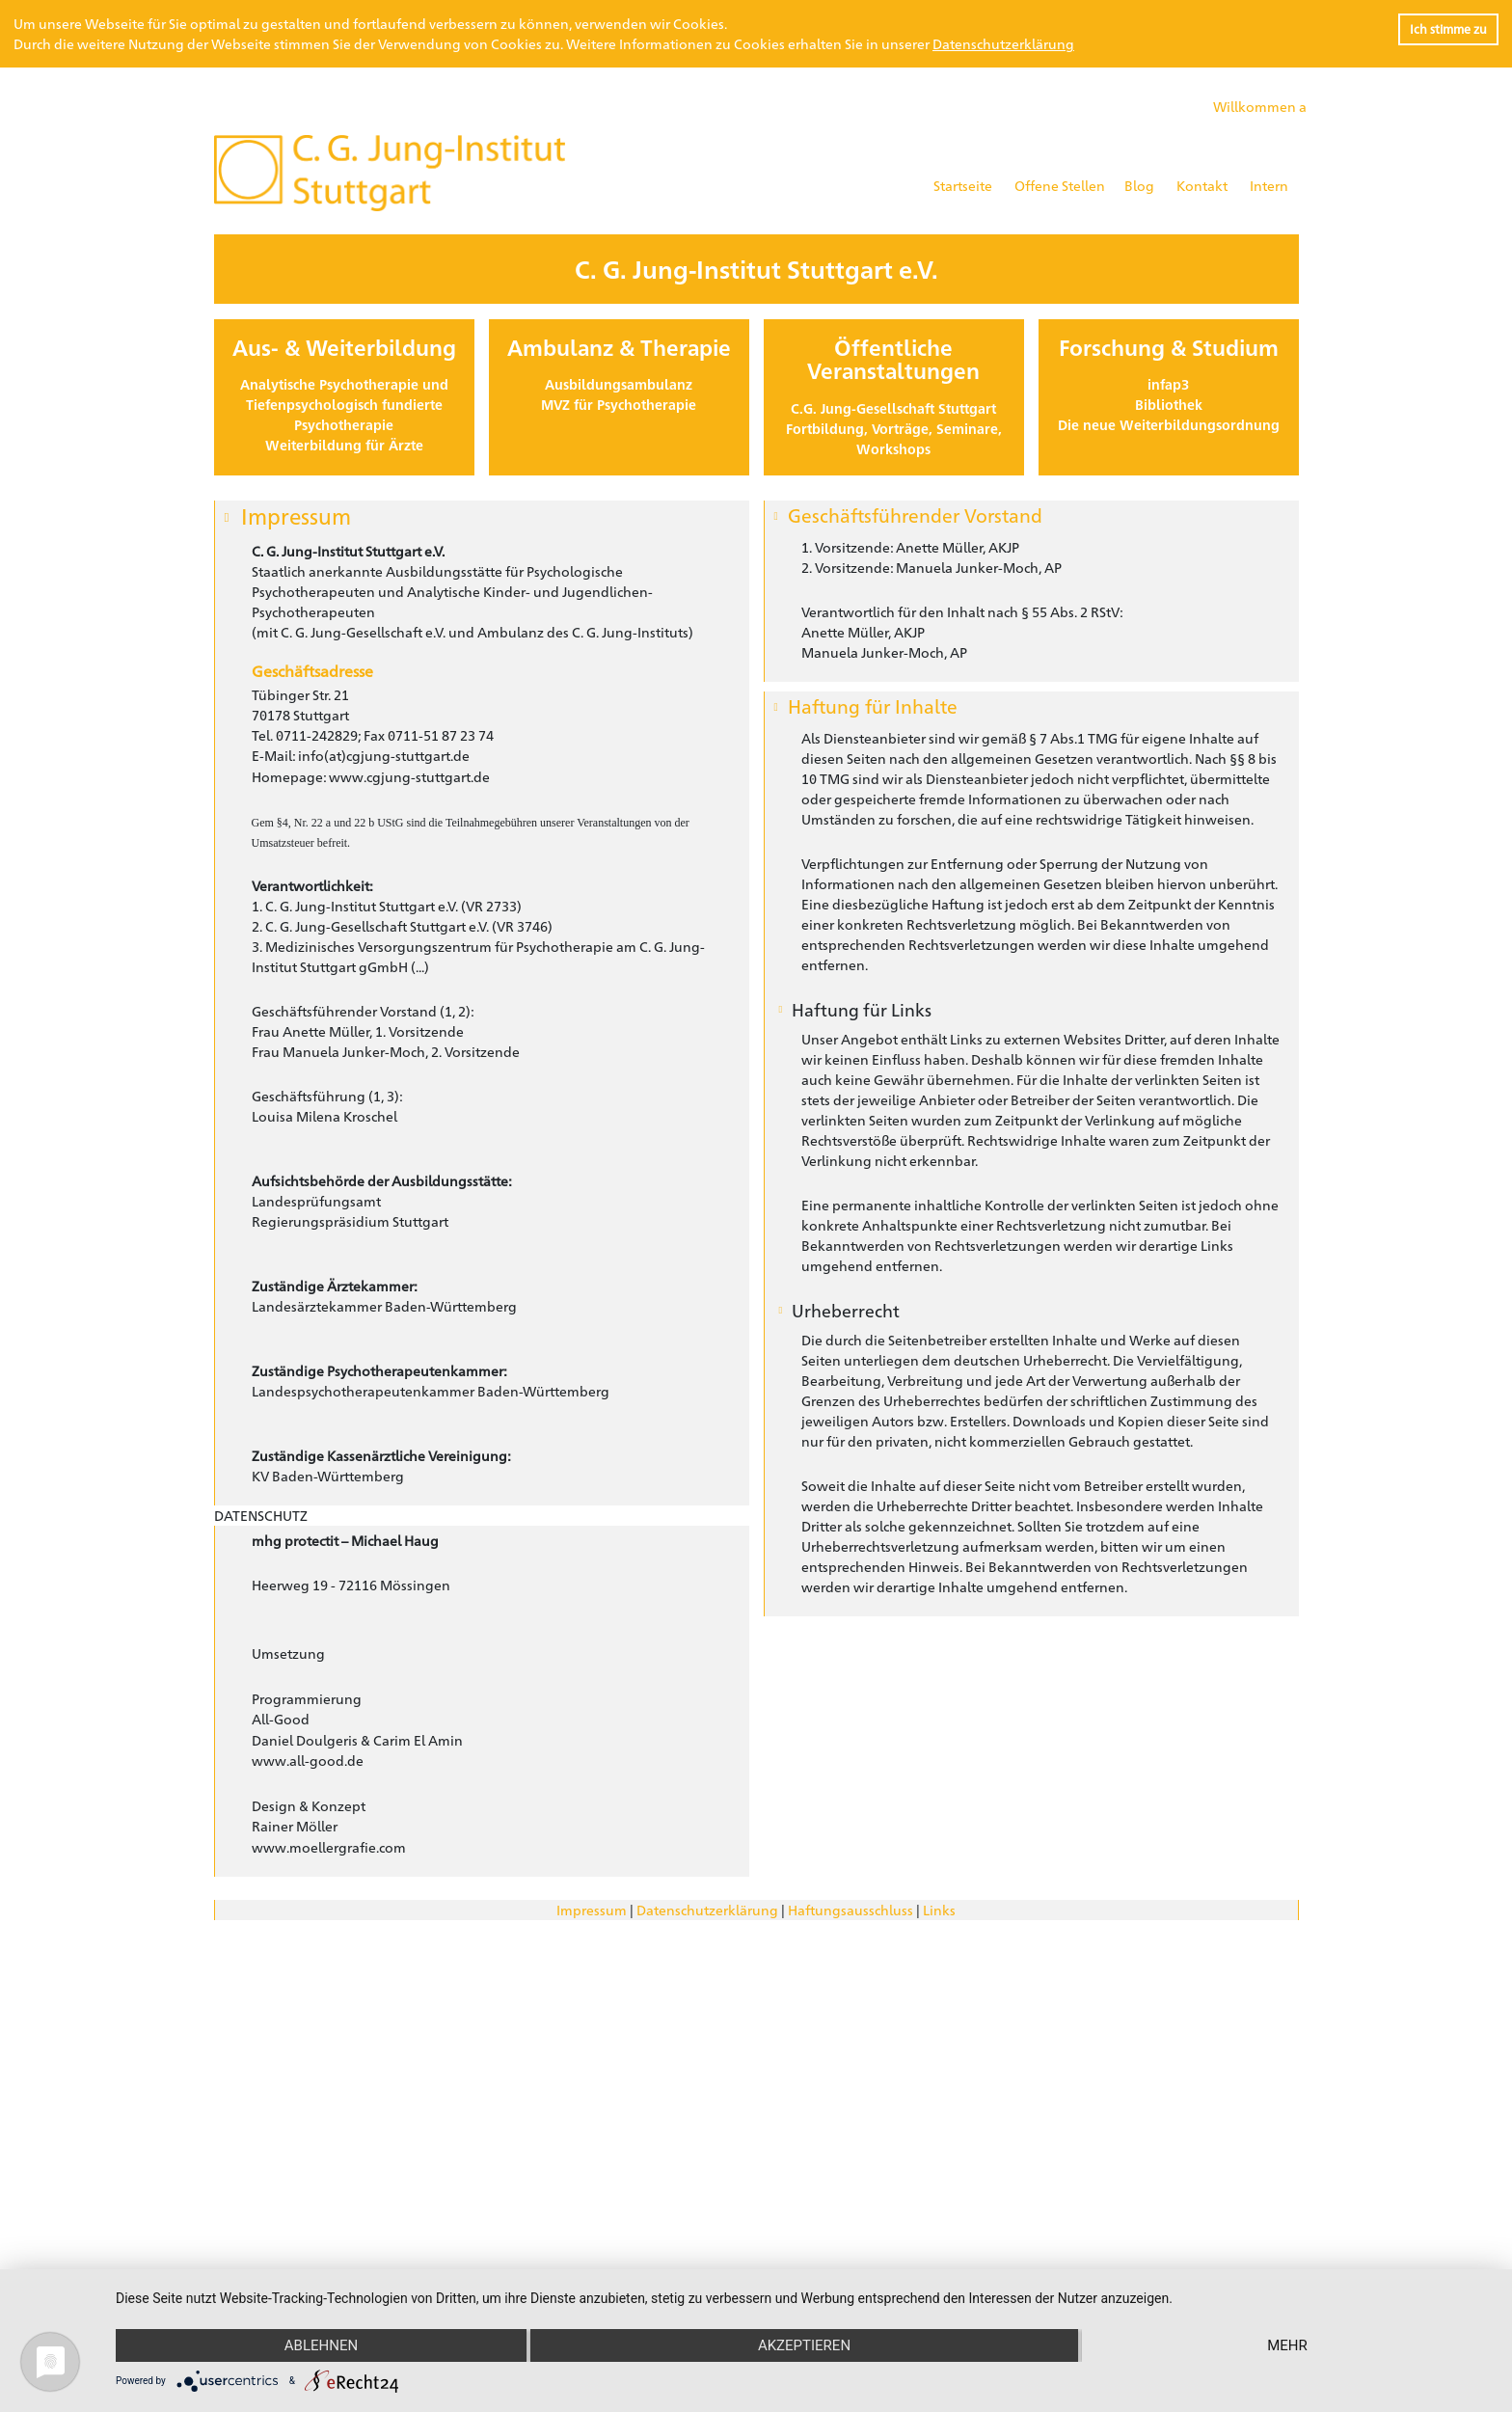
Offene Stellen (1059, 185)
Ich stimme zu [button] (1448, 28)
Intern (1269, 185)
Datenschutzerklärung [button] (1003, 43)
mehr (1287, 2345)
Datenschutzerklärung (707, 1909)
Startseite (962, 185)
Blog (1139, 185)
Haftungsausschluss (850, 1909)
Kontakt (1202, 185)
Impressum (591, 1909)
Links (939, 1909)
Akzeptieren (804, 2345)
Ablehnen (321, 2345)
